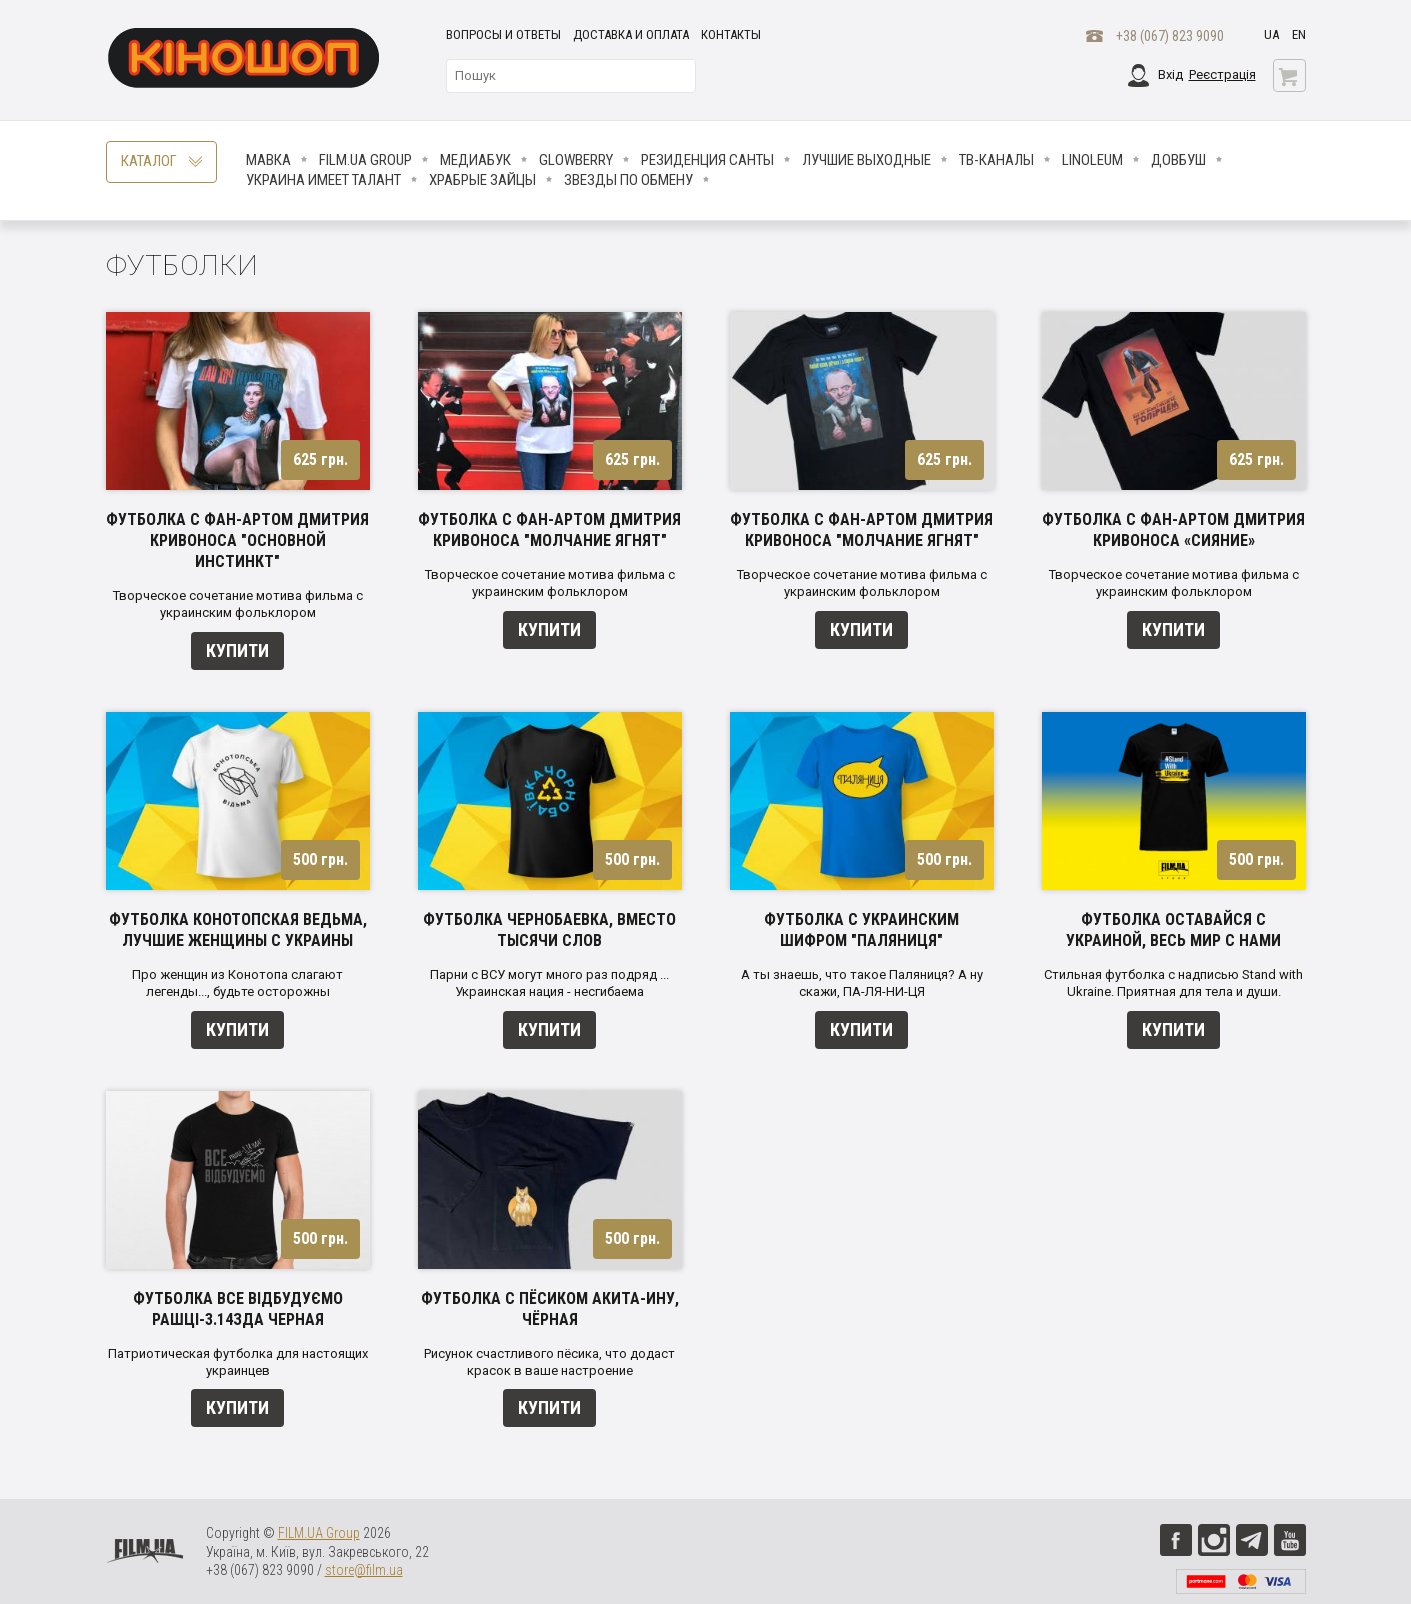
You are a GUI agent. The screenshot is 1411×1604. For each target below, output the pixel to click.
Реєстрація (1222, 74)
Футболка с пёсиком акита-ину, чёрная (550, 1309)
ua (1271, 34)
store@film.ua (364, 1570)
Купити (237, 650)
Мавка (268, 160)
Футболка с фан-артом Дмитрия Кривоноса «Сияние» (1173, 530)
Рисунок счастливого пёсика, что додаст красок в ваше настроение (549, 1362)
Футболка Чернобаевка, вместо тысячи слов (549, 930)
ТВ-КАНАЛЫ (996, 160)
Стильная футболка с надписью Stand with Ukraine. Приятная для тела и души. (1173, 983)
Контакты (731, 34)
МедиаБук (475, 160)
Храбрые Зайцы (482, 180)
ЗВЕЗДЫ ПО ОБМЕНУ (628, 180)
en (1299, 34)
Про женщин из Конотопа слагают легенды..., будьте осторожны (237, 983)
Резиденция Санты (707, 160)
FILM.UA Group (365, 160)
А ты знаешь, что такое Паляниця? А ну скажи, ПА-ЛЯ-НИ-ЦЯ (862, 983)
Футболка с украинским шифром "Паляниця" (861, 930)
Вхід (1170, 74)
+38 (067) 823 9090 (1170, 36)
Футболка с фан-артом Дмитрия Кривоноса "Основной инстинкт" (237, 540)
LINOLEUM (1092, 160)
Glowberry (576, 160)
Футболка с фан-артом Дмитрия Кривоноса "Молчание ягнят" (549, 530)
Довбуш (1178, 160)
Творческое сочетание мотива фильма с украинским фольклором (238, 604)
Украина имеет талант (323, 180)
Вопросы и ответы (503, 34)
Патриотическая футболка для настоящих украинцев (238, 1362)
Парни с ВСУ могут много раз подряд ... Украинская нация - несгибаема (549, 983)
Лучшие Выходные (866, 160)
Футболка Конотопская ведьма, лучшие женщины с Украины (238, 930)
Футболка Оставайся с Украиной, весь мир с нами (1173, 930)
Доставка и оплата (631, 34)
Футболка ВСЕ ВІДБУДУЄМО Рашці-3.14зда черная (238, 1309)
